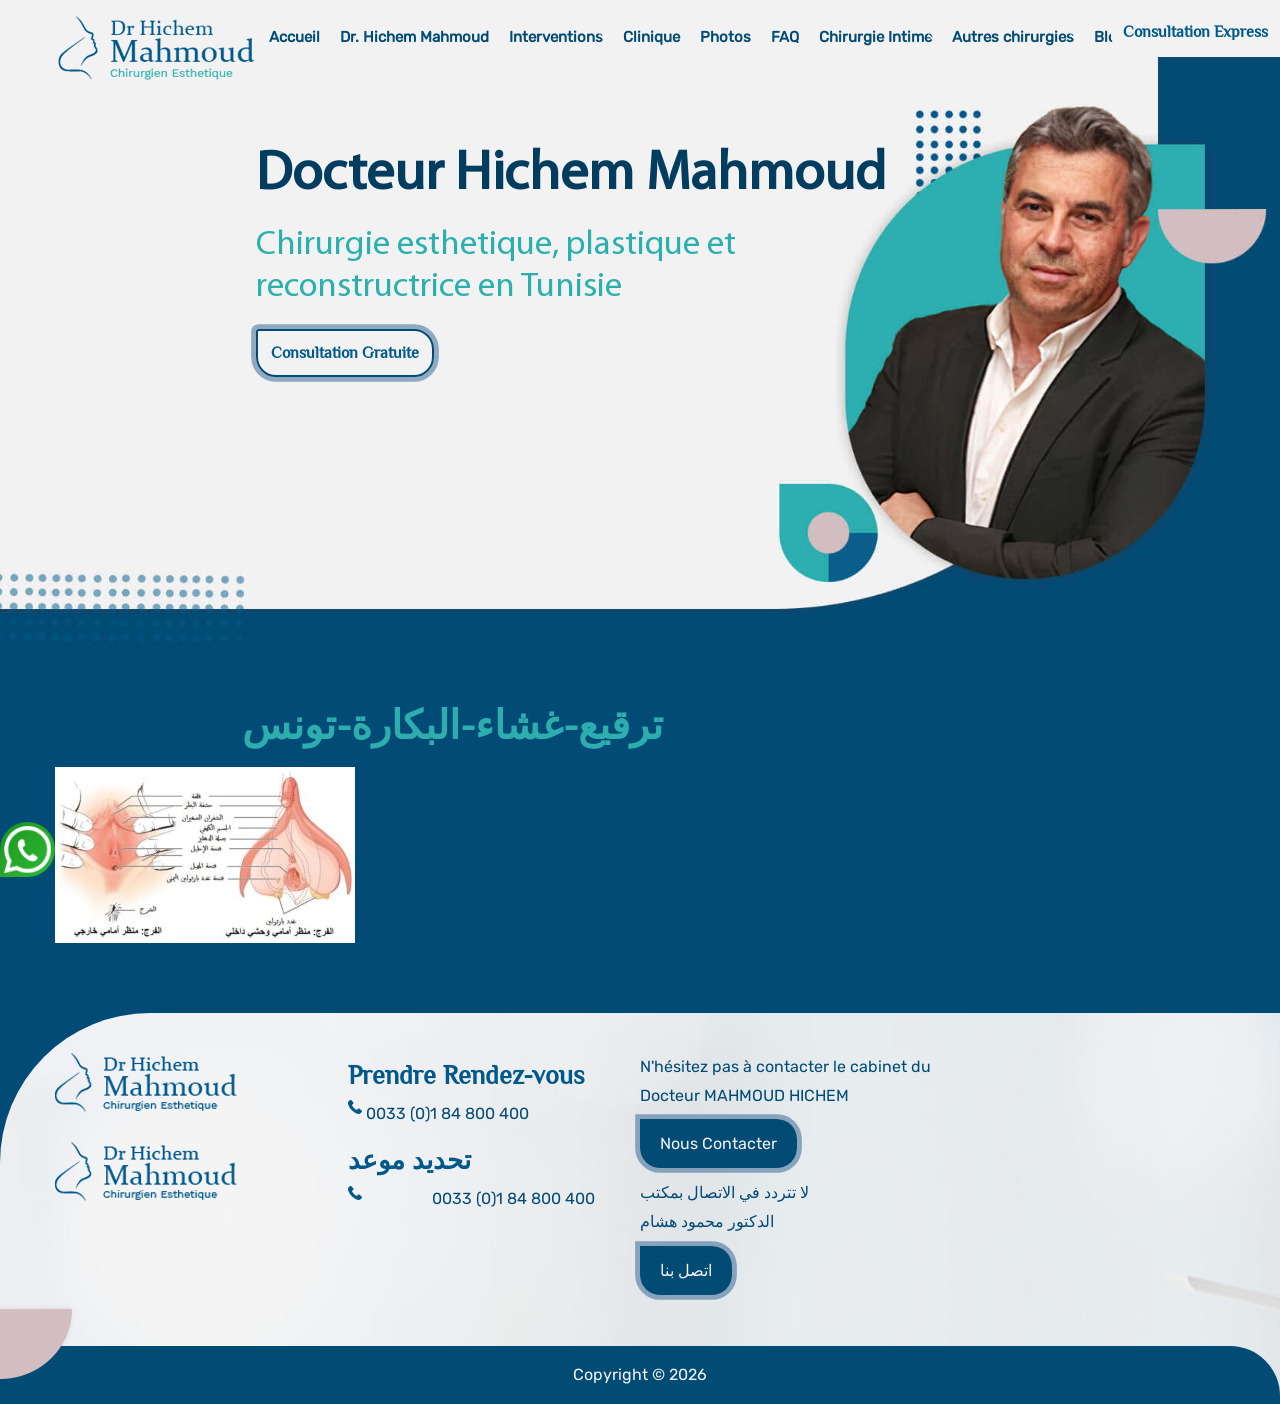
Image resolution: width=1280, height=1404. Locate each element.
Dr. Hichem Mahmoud (414, 37)
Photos (725, 37)
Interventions (556, 37)
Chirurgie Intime (875, 37)
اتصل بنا (686, 1270)
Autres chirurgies (1013, 37)
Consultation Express (1195, 32)
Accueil (294, 37)
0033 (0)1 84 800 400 (513, 1198)
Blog (1110, 37)
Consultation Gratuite (345, 353)
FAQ (785, 37)
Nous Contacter (718, 1143)
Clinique (651, 37)
